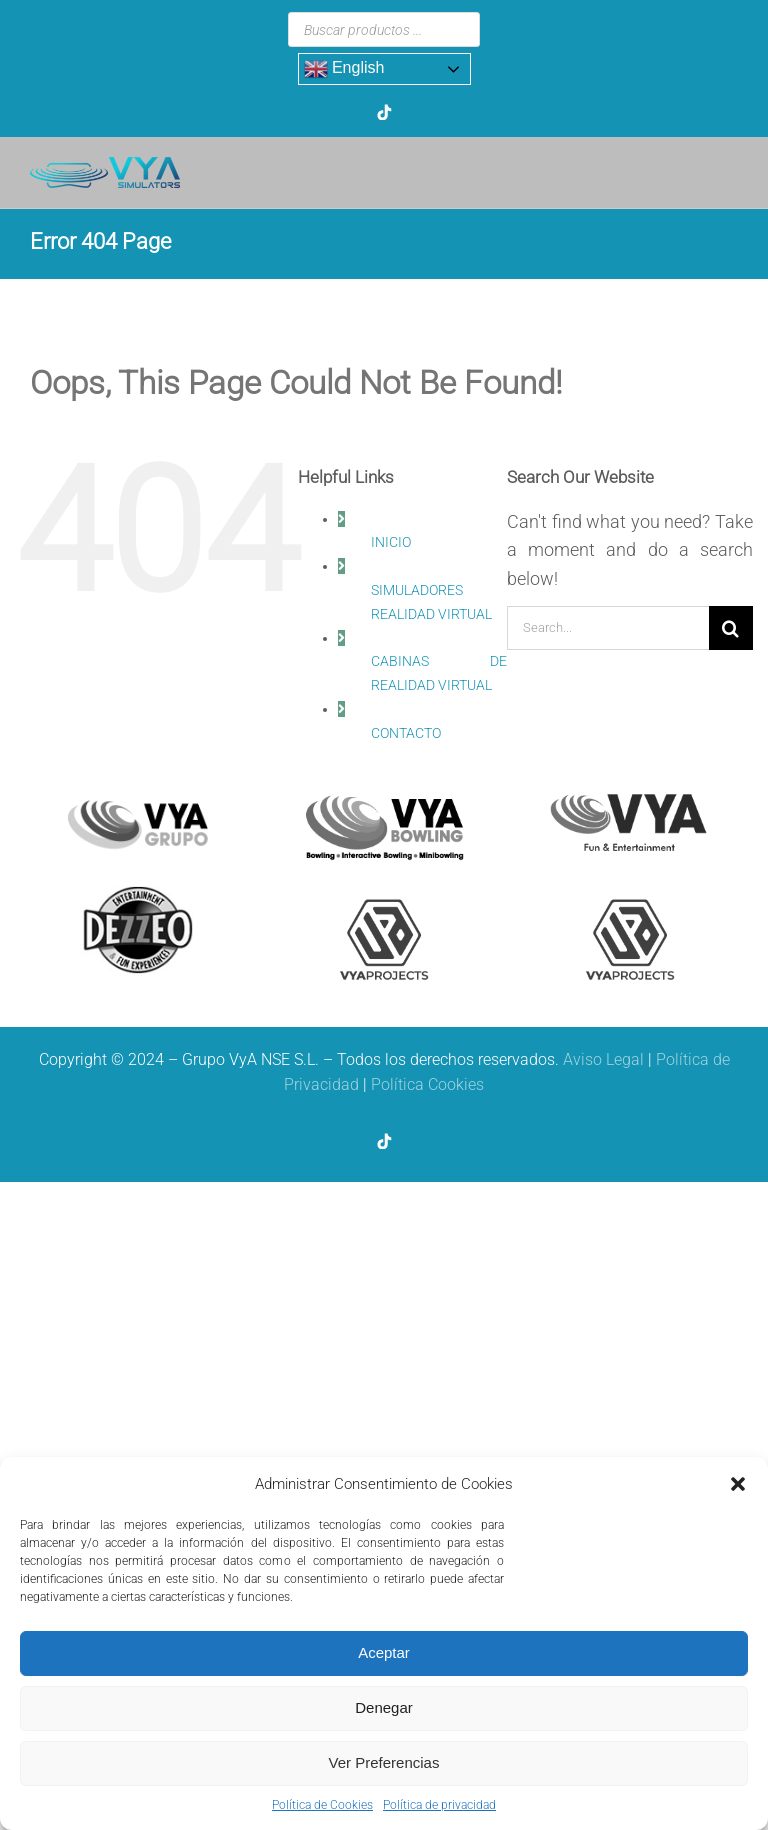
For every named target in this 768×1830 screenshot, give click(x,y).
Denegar (384, 1707)
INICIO (391, 542)
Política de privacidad (439, 1805)
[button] (738, 1484)
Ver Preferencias (384, 1762)
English (344, 69)
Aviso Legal (603, 1059)
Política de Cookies (322, 1805)
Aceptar (384, 1652)
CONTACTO (406, 733)
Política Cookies (427, 1084)
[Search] (731, 628)
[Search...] (608, 628)
